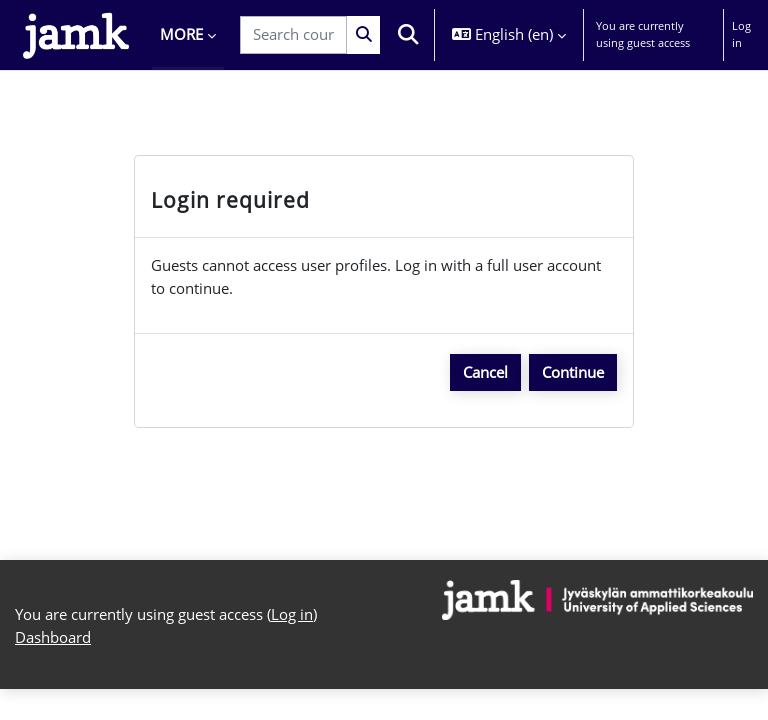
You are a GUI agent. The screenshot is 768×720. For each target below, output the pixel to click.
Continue (573, 372)
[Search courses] (293, 34)
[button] (409, 35)
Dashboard (53, 637)
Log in (741, 34)
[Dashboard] (76, 35)
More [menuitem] (181, 34)
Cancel (485, 372)
